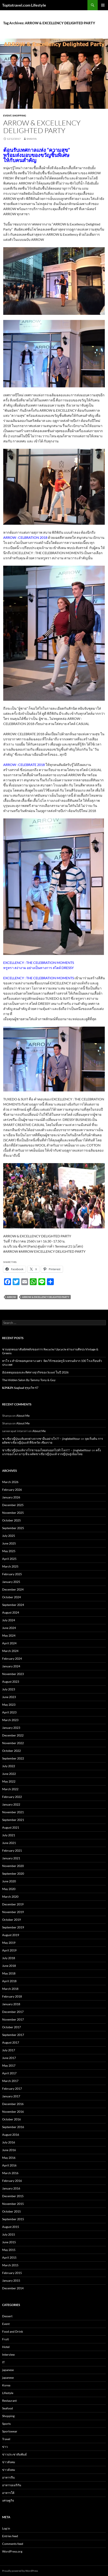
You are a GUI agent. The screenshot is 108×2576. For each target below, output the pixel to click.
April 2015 (9, 2257)
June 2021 (9, 1843)
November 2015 (13, 2204)
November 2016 (13, 2111)
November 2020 (13, 1866)
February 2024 (12, 1658)
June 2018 (9, 1965)
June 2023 (9, 1697)
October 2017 (11, 2027)
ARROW (11, 1297)
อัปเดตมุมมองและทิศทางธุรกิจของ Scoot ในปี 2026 (35, 1372)
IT (3, 2362)
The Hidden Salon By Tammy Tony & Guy (29, 1380)
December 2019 (13, 1904)
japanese (8, 2370)
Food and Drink (12, 2331)
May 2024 (8, 1635)
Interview (8, 2354)
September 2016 (13, 2127)
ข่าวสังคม (8, 2462)
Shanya (32, 138)
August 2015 (10, 2227)
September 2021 (13, 1820)
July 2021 (8, 1835)
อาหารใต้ (8, 2493)
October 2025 (11, 1520)
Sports (6, 2423)
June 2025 (9, 1543)
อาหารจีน (8, 2477)
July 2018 (8, 1958)
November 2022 (13, 1743)
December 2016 (13, 2104)
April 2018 (9, 1981)
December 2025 (13, 1505)
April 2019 (9, 1950)
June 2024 (9, 1628)
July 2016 (8, 2142)
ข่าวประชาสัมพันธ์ (14, 2454)
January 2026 (11, 1497)
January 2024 (11, 1666)
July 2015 (8, 2234)
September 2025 (13, 1528)
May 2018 (8, 1973)
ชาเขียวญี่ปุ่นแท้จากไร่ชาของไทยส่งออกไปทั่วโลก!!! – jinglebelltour (46, 1450)
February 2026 (12, 1489)
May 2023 (8, 1704)
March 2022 (10, 1789)
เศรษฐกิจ (8, 2500)
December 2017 (13, 2012)
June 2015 (9, 2242)
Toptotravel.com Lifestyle (24, 5)
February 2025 (12, 1574)
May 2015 (8, 2250)
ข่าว (5, 2446)
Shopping (19, 115)
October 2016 (11, 2119)
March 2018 (10, 1988)
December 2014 (13, 2288)
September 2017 (13, 2035)
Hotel (6, 2347)
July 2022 (8, 1766)
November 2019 (13, 1912)
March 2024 (10, 1651)
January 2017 (11, 2096)
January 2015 (11, 2280)
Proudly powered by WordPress (20, 2570)
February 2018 (12, 1996)
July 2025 (8, 1535)
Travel (6, 2439)
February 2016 (12, 2180)
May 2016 (8, 2157)
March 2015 (10, 2265)
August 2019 (10, 1935)
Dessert (7, 2316)
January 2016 (11, 2188)
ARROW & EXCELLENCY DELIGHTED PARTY (42, 126)
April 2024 (9, 1643)
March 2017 (10, 2081)
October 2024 (11, 1597)
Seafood (7, 2408)
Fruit (5, 2339)
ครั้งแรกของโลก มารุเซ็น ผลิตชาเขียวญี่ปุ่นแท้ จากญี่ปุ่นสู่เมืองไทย (51, 1452)
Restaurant (9, 2400)
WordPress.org (12, 2551)
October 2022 (11, 1750)
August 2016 (10, 2134)
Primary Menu (103, 5)
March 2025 (10, 1566)
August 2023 (10, 1681)
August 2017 (10, 2042)
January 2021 (11, 1858)
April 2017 (9, 2073)
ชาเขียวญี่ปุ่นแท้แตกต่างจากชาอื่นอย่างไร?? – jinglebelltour (41, 1438)
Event (7, 115)
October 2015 (11, 2211)
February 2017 (12, 2088)
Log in (6, 2528)
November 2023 (13, 1674)
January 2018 (11, 2004)
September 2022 (13, 1758)
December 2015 (13, 2196)
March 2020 (10, 1896)
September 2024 (13, 1605)
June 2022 (9, 1773)
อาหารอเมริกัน (11, 2485)
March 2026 (10, 1482)
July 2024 (8, 1620)
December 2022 (13, 1735)
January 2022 (11, 1804)
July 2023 (8, 1689)
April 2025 (9, 1558)
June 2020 (9, 1881)
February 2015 (12, 2273)
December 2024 (13, 1589)
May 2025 (8, 1551)
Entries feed (10, 2536)
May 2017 (8, 2065)
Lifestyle (7, 2393)
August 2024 (10, 1612)
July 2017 (8, 2050)
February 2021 (12, 1850)
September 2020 (13, 1873)
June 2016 (9, 2150)
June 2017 (9, 2058)
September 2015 (13, 2219)
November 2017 (13, 2019)
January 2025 (11, 1582)
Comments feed (12, 2543)
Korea (6, 2385)
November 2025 (13, 1512)
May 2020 (8, 1889)
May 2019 (8, 1942)
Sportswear (9, 2431)
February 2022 (12, 1797)
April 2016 (9, 2165)
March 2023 (10, 1720)
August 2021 (10, 1827)
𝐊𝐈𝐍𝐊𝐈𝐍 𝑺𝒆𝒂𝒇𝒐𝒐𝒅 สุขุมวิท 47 (20, 1387)
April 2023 (9, 1712)
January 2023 (11, 1727)
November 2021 (13, 1812)
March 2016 (10, 2173)
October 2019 (11, 1919)
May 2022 (8, 1781)
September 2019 (13, 1927)
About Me (23, 1415)
